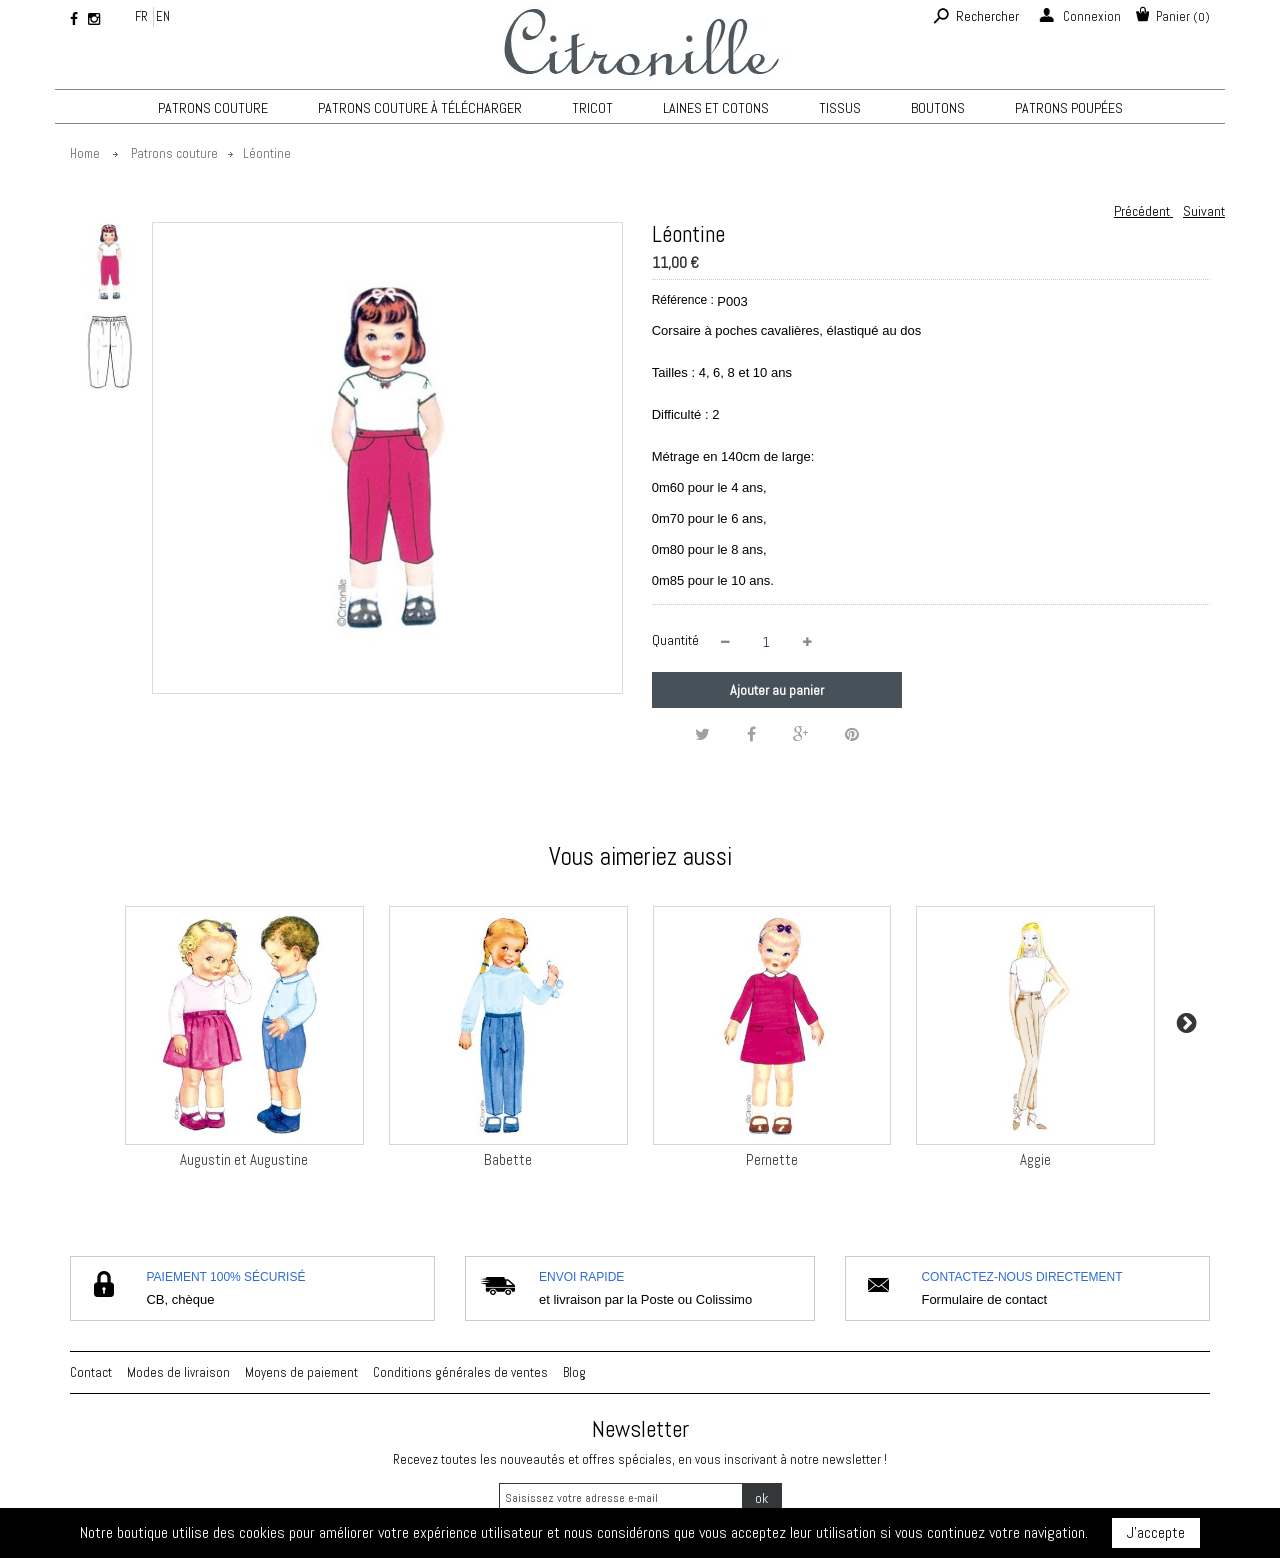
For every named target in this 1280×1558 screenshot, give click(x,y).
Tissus (840, 108)
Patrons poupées (1069, 108)
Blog (574, 1372)
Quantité (675, 640)
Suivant (1204, 211)
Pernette (772, 1159)
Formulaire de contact (984, 1299)
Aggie (1035, 1159)
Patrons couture (213, 108)
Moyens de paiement (301, 1372)
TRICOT (592, 108)
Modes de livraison (178, 1372)
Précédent (1143, 211)
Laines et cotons (716, 108)
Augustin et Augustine (244, 1159)
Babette (508, 1159)
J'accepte (1156, 1532)
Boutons (938, 108)
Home (85, 153)
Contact (91, 1372)
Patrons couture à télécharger (420, 108)
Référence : (683, 300)
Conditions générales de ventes (460, 1372)
